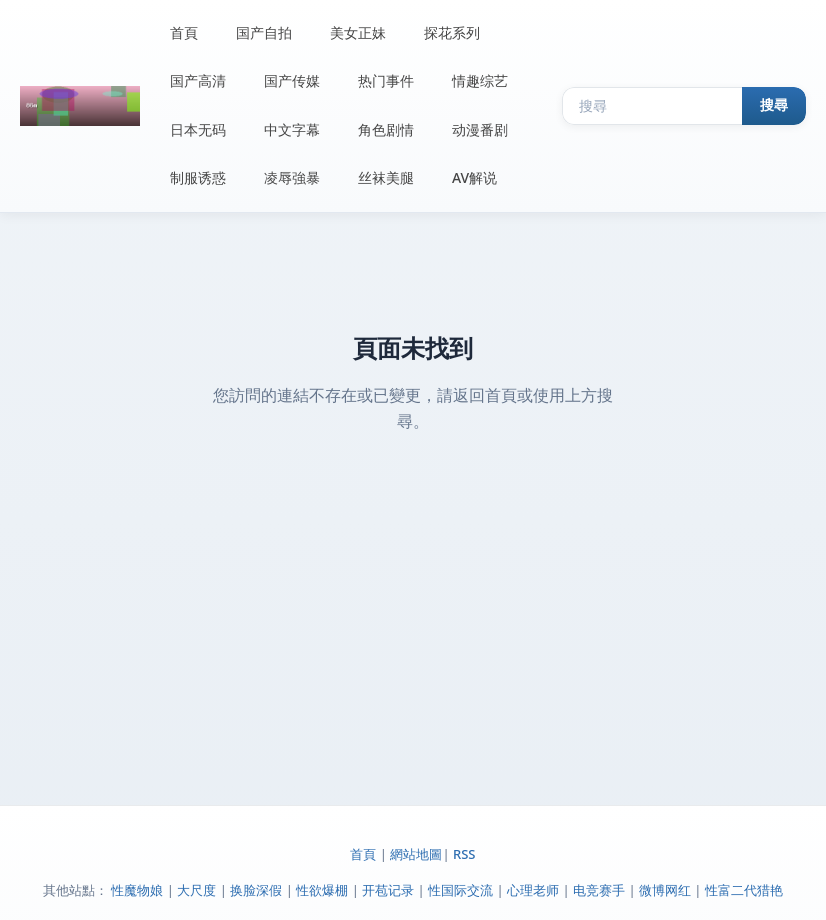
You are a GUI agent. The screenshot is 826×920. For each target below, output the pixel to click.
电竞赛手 (599, 890)
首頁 (184, 32)
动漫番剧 (480, 129)
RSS (464, 854)
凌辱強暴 (292, 177)
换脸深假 (256, 890)
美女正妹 (358, 32)
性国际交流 (460, 890)
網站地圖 (416, 854)
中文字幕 (292, 129)
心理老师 (533, 890)
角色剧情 (386, 129)
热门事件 (386, 80)
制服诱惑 (198, 177)
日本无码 (198, 129)
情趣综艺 (480, 80)
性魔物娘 (137, 890)
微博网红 (665, 890)
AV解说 (474, 177)
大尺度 (196, 890)
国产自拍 (264, 32)
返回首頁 (485, 395)
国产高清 (198, 80)
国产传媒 (292, 80)
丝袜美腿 (386, 177)
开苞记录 (388, 890)
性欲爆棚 (322, 890)
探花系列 (452, 32)
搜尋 (774, 105)
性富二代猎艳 (744, 890)
